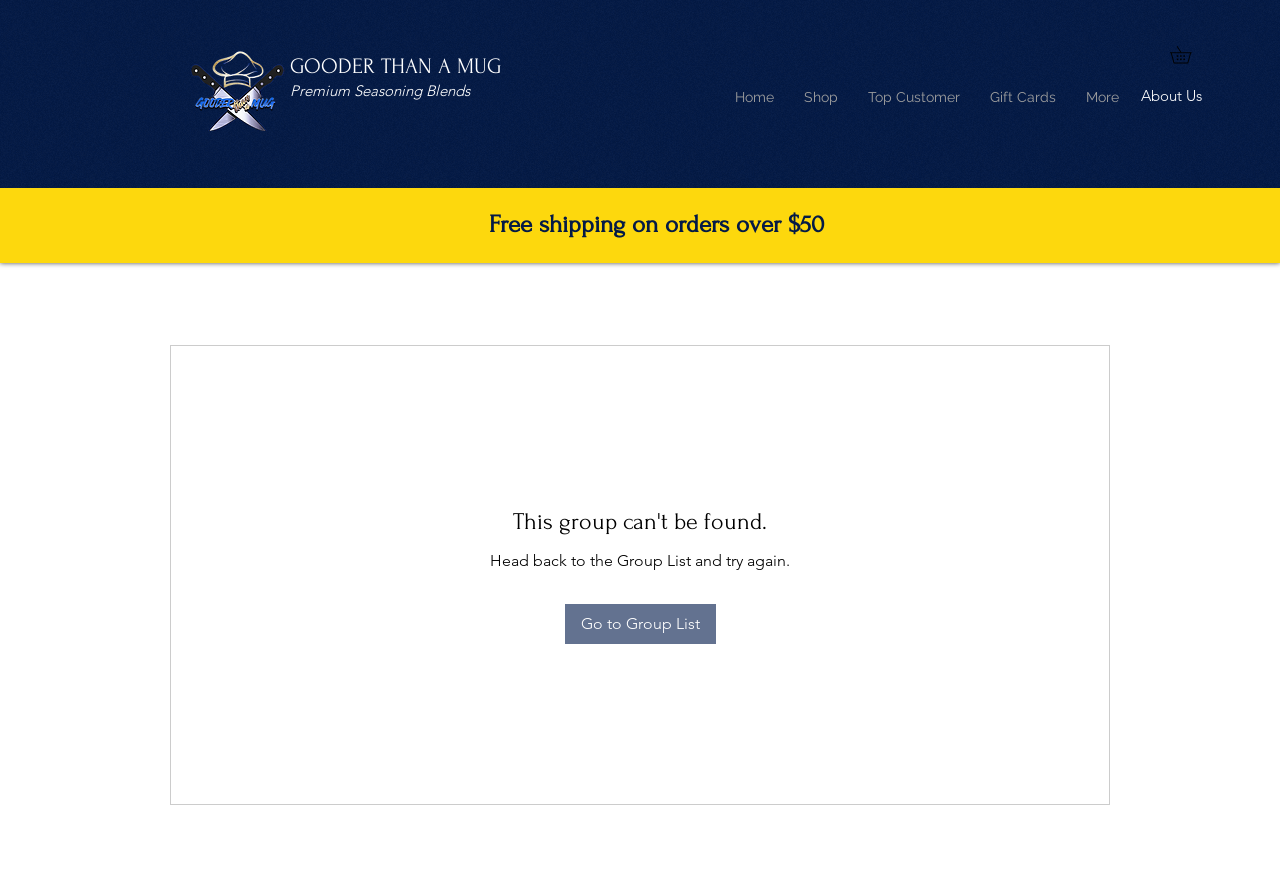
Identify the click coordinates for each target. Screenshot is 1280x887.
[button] (1189, 55)
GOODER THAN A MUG (395, 66)
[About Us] (1171, 97)
